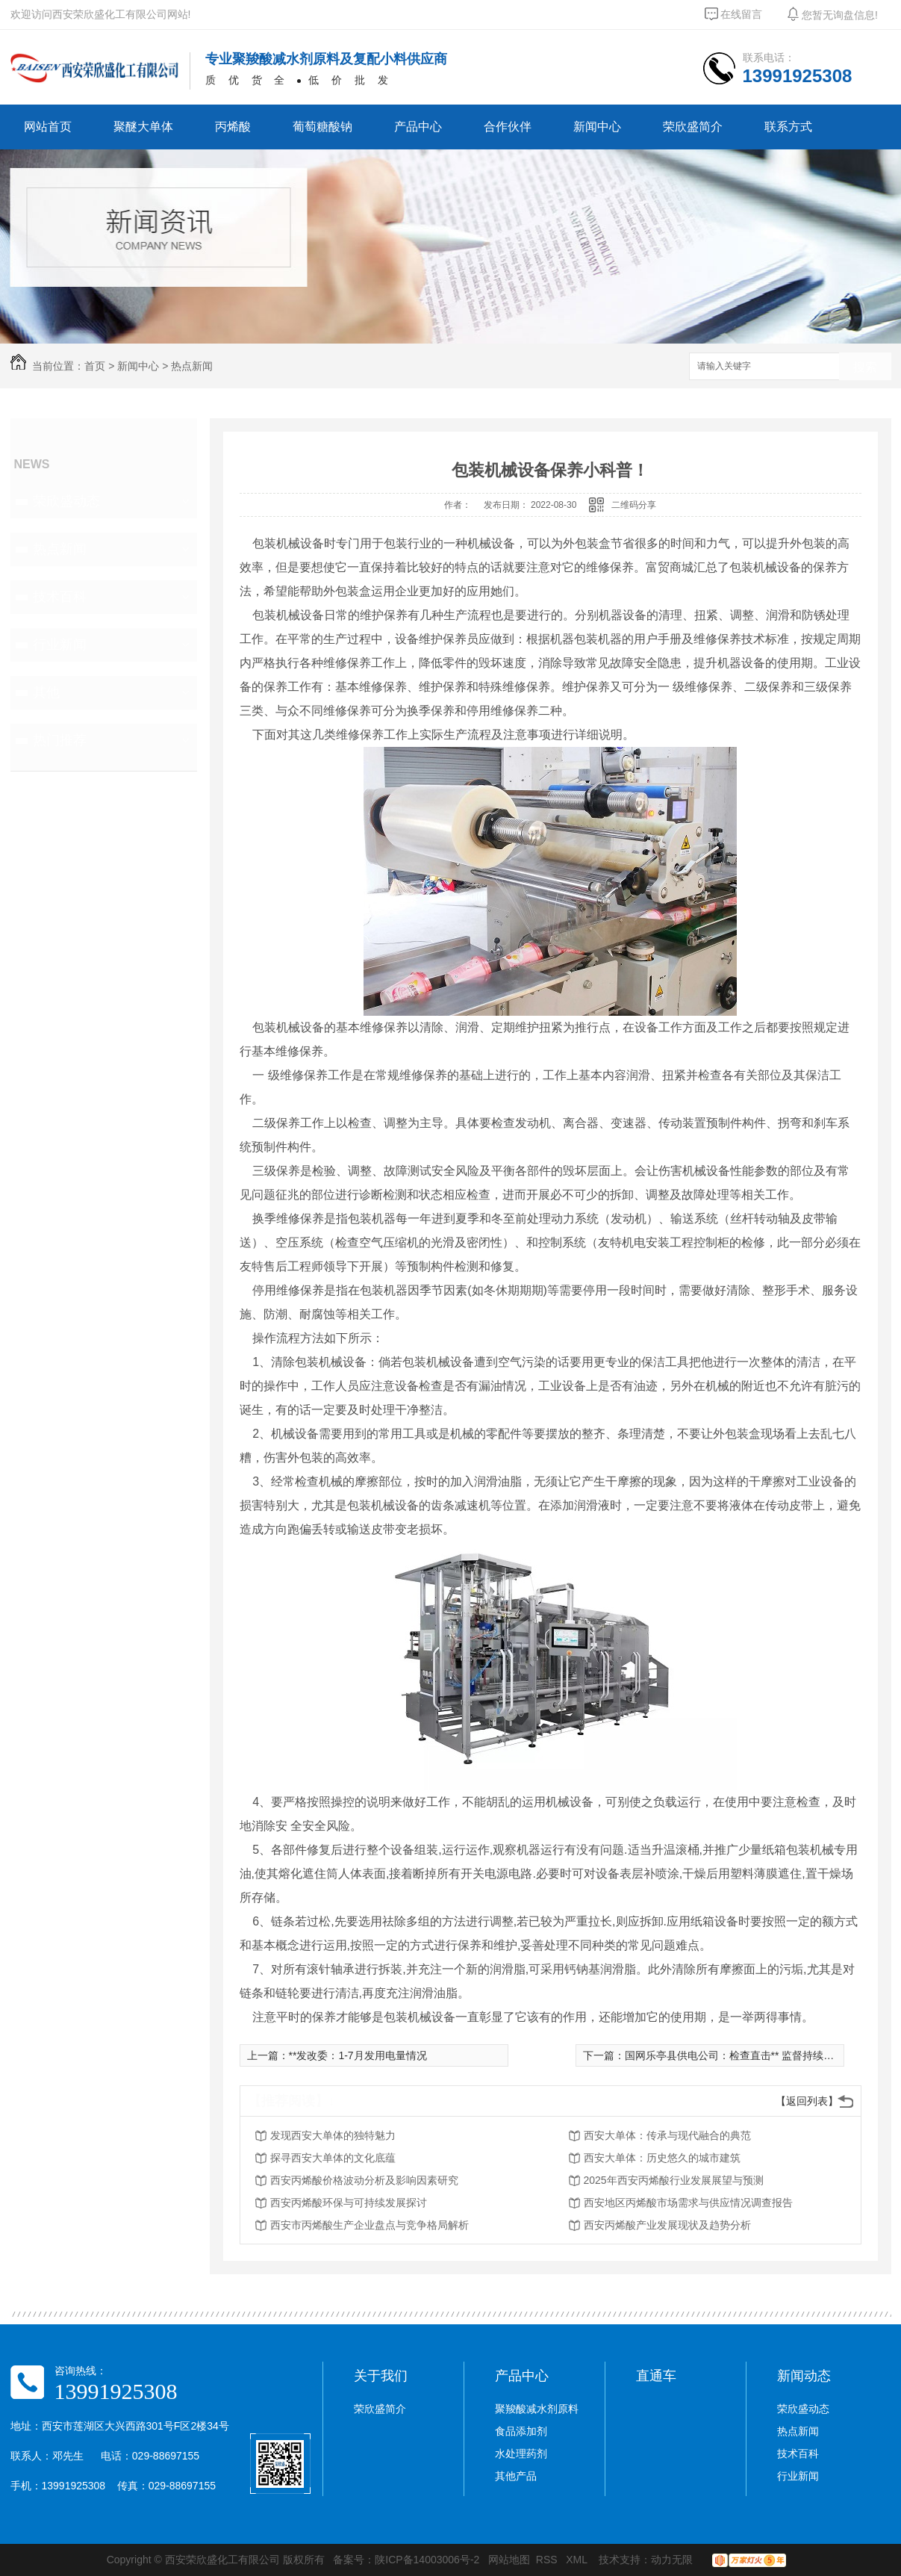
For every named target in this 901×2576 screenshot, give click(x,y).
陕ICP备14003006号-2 (427, 2560)
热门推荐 (60, 740)
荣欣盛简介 (693, 126)
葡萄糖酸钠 (322, 126)
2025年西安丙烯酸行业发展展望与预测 (674, 2180)
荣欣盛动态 (66, 501)
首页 (94, 366)
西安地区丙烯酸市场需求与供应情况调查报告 (688, 2203)
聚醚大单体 (143, 126)
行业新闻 (60, 644)
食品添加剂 (521, 2431)
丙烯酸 (233, 126)
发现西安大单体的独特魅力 (333, 2135)
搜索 (865, 367)
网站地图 (509, 2560)
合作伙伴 (507, 126)
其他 (46, 692)
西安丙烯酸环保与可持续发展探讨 (348, 2203)
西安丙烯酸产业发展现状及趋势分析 (667, 2225)
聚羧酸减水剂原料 (537, 2409)
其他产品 (516, 2476)
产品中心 (418, 126)
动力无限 (672, 2560)
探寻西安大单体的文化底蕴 (333, 2158)
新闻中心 (597, 126)
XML (578, 2560)
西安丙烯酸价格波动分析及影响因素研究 (364, 2180)
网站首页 (48, 126)
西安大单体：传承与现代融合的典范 (667, 2135)
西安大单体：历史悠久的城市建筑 (662, 2158)
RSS (548, 2560)
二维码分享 (633, 505)
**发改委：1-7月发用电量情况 (358, 2055)
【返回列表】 (807, 2101)
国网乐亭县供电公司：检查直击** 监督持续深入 (735, 2055)
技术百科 (60, 596)
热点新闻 (192, 366)
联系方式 (788, 126)
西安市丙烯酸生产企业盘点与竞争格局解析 (369, 2225)
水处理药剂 (521, 2453)
